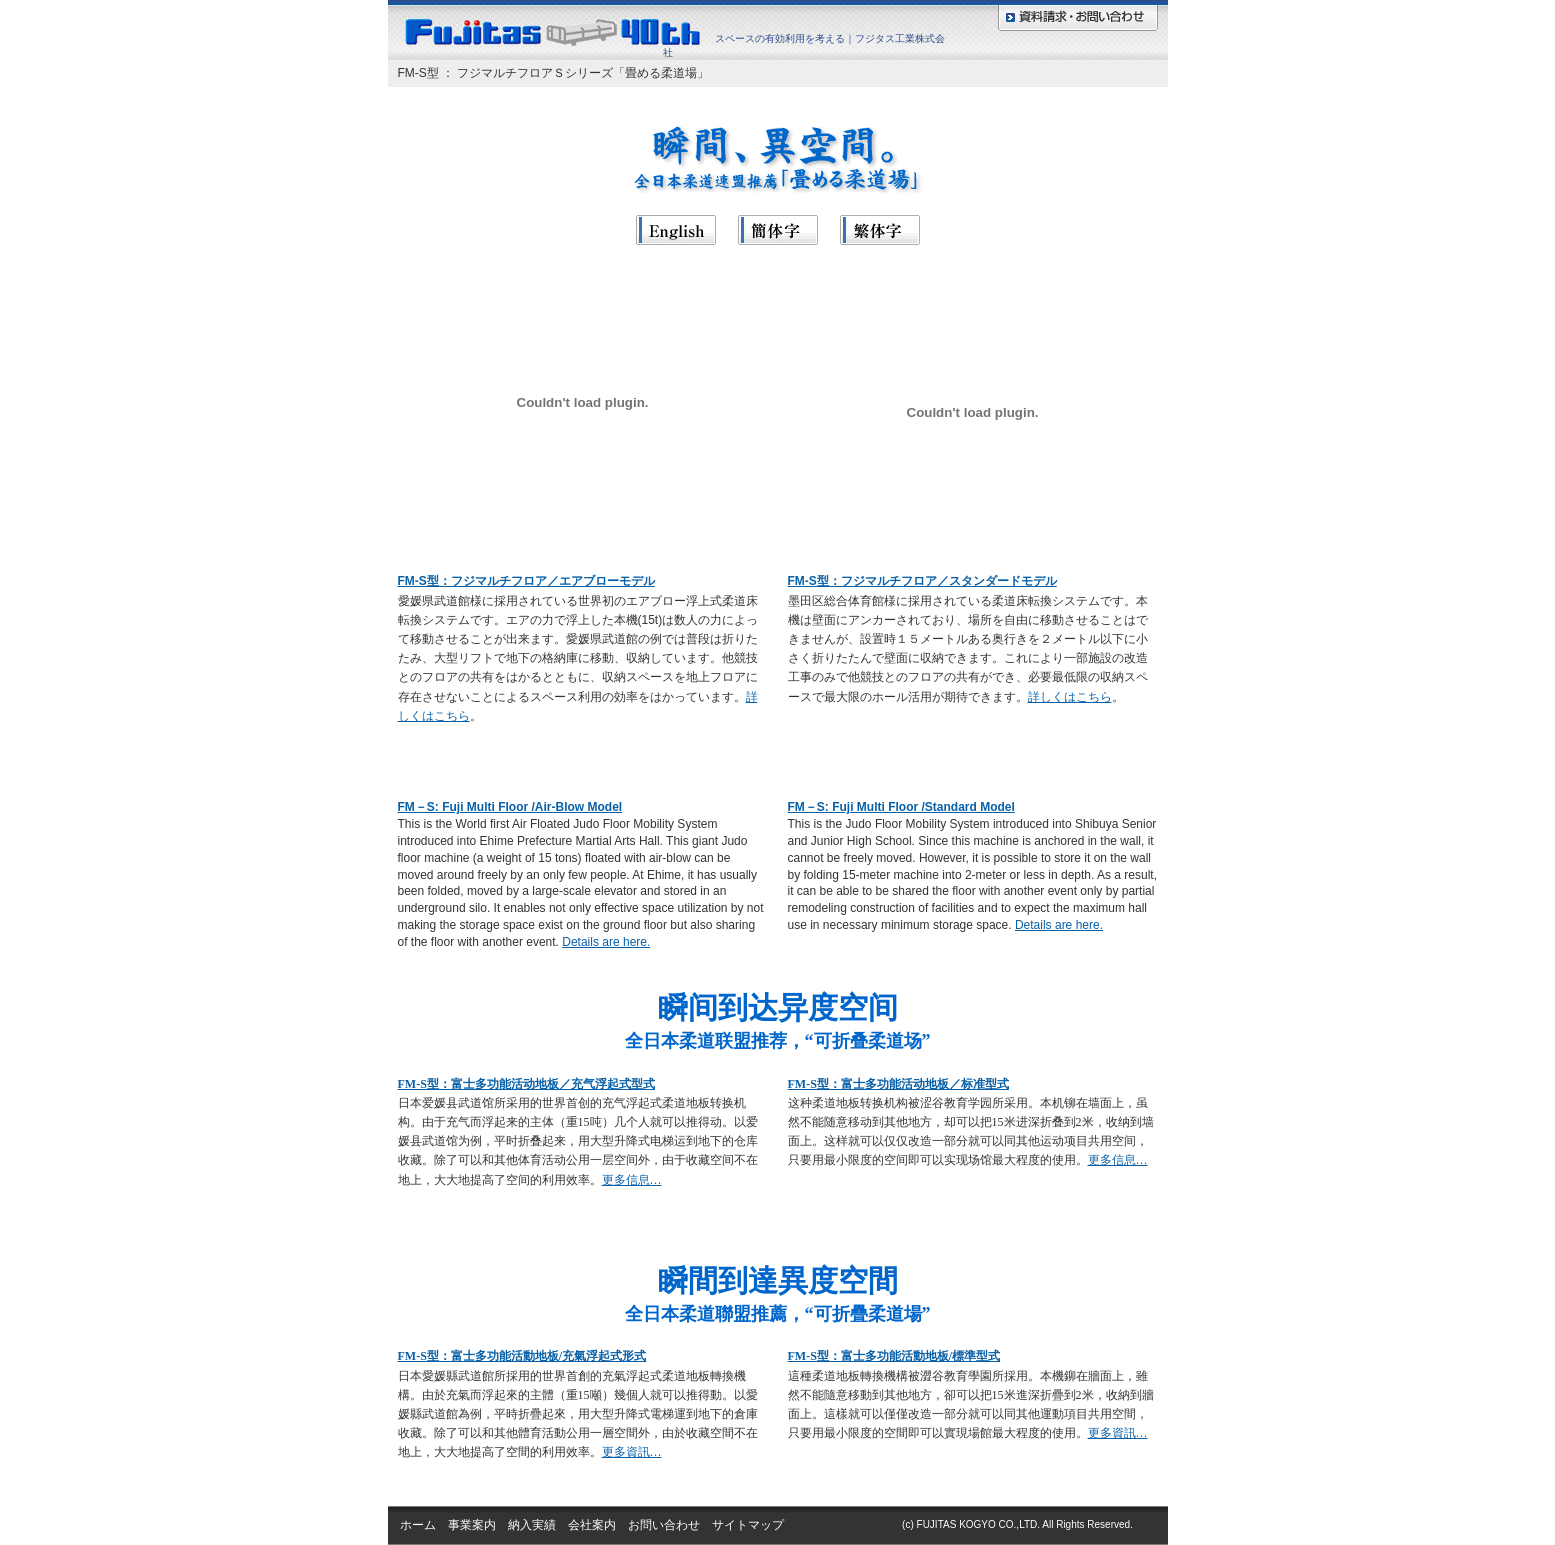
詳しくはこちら (1070, 697)
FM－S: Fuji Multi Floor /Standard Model (901, 807)
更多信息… (632, 1180)
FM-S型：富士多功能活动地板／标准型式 (898, 1084)
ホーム (418, 1525)
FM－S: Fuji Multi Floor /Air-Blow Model (510, 807)
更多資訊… (632, 1452)
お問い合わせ (664, 1525)
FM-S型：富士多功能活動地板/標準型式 (894, 1356)
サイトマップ (748, 1525)
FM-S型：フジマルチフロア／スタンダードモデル (922, 581)
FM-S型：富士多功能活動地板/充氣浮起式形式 (522, 1356)
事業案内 (472, 1525)
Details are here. (606, 942)
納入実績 (532, 1525)
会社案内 (592, 1525)
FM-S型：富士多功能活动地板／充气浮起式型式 (526, 1084)
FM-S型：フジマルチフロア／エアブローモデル (526, 581)
